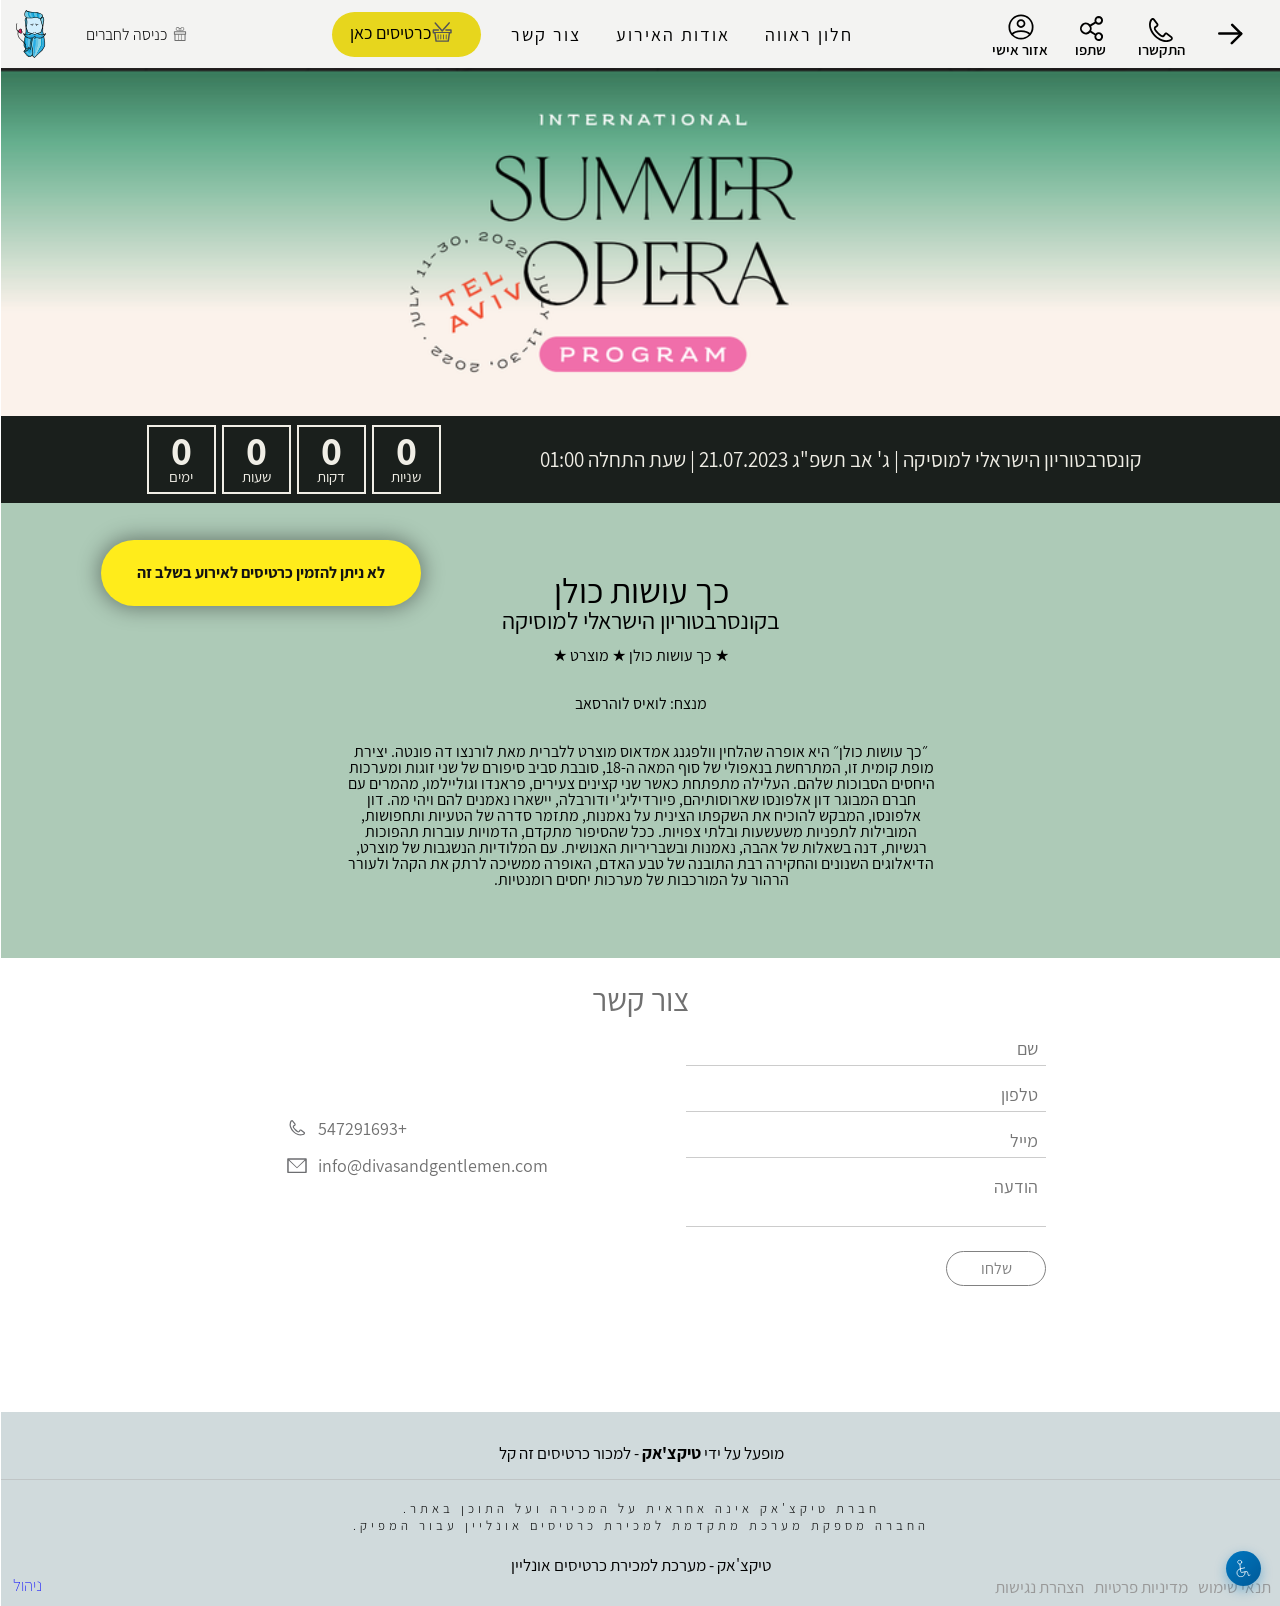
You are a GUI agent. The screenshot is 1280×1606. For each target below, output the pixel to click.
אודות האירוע (672, 34)
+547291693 (361, 1128)
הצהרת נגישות (1038, 1587)
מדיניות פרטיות (1140, 1587)
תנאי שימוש (1233, 1587)
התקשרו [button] (1160, 49)
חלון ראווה (808, 34)
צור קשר (545, 34)
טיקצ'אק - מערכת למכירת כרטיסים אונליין (640, 1565)
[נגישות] (1242, 1568)
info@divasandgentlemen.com (432, 1166)
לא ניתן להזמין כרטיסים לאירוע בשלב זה (260, 572)
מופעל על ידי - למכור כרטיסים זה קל (640, 1453)
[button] (1230, 34)
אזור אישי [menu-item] (1019, 36)
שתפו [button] (1089, 49)
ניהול (26, 1585)
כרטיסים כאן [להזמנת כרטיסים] (389, 32)
